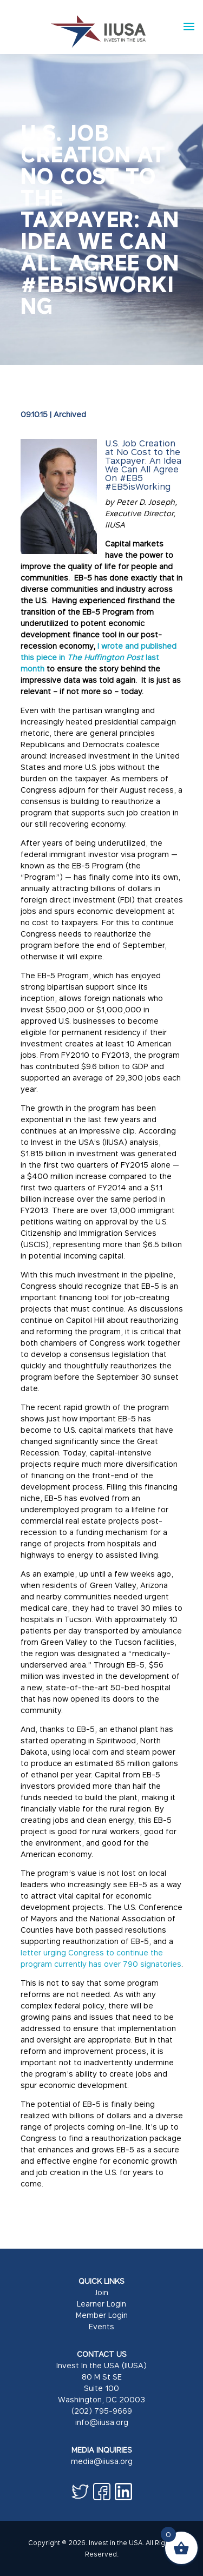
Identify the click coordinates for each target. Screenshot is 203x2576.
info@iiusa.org (101, 2422)
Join (101, 2292)
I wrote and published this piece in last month (98, 657)
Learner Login (101, 2303)
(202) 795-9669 (101, 2410)
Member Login (102, 2315)
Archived (70, 414)
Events (101, 2326)
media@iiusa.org (102, 2461)
